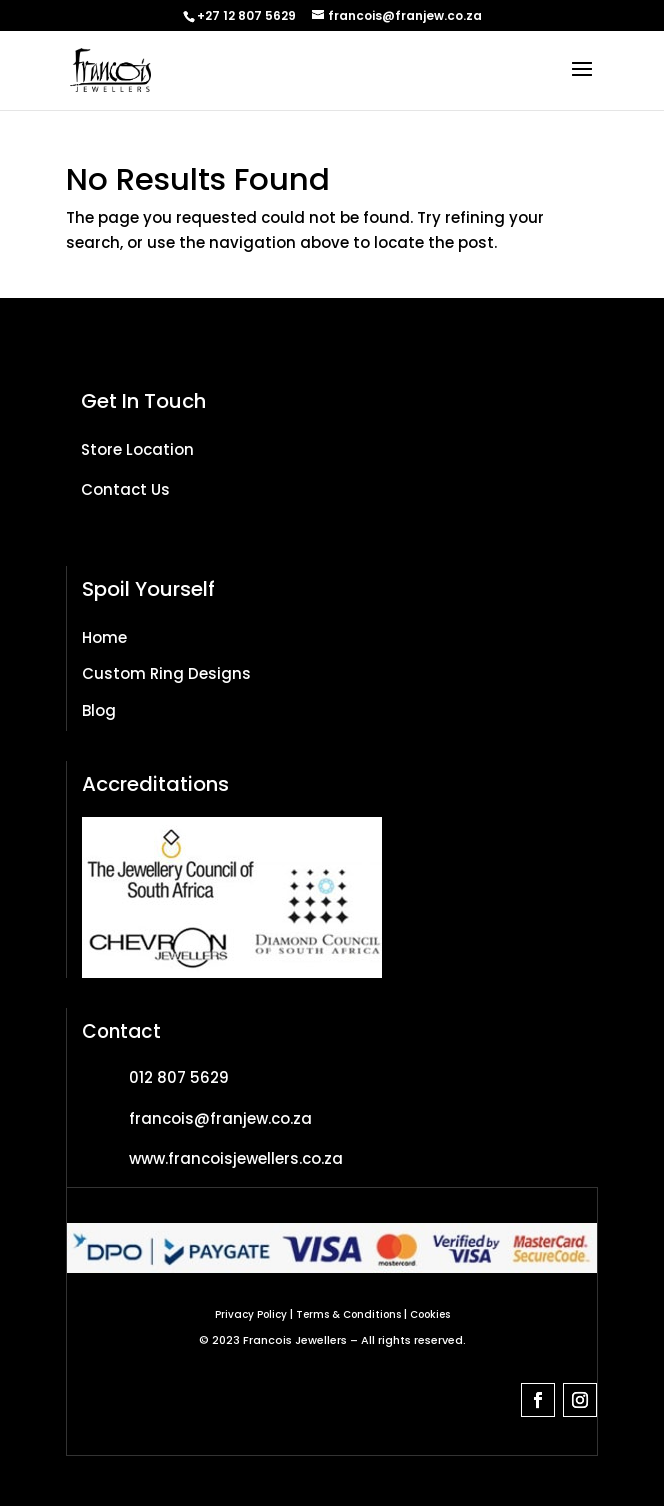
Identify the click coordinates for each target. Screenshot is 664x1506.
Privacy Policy (251, 1314)
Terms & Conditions (348, 1314)
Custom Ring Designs (166, 673)
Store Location (137, 449)
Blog (99, 710)
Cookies (430, 1314)
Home (104, 637)
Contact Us (125, 489)
